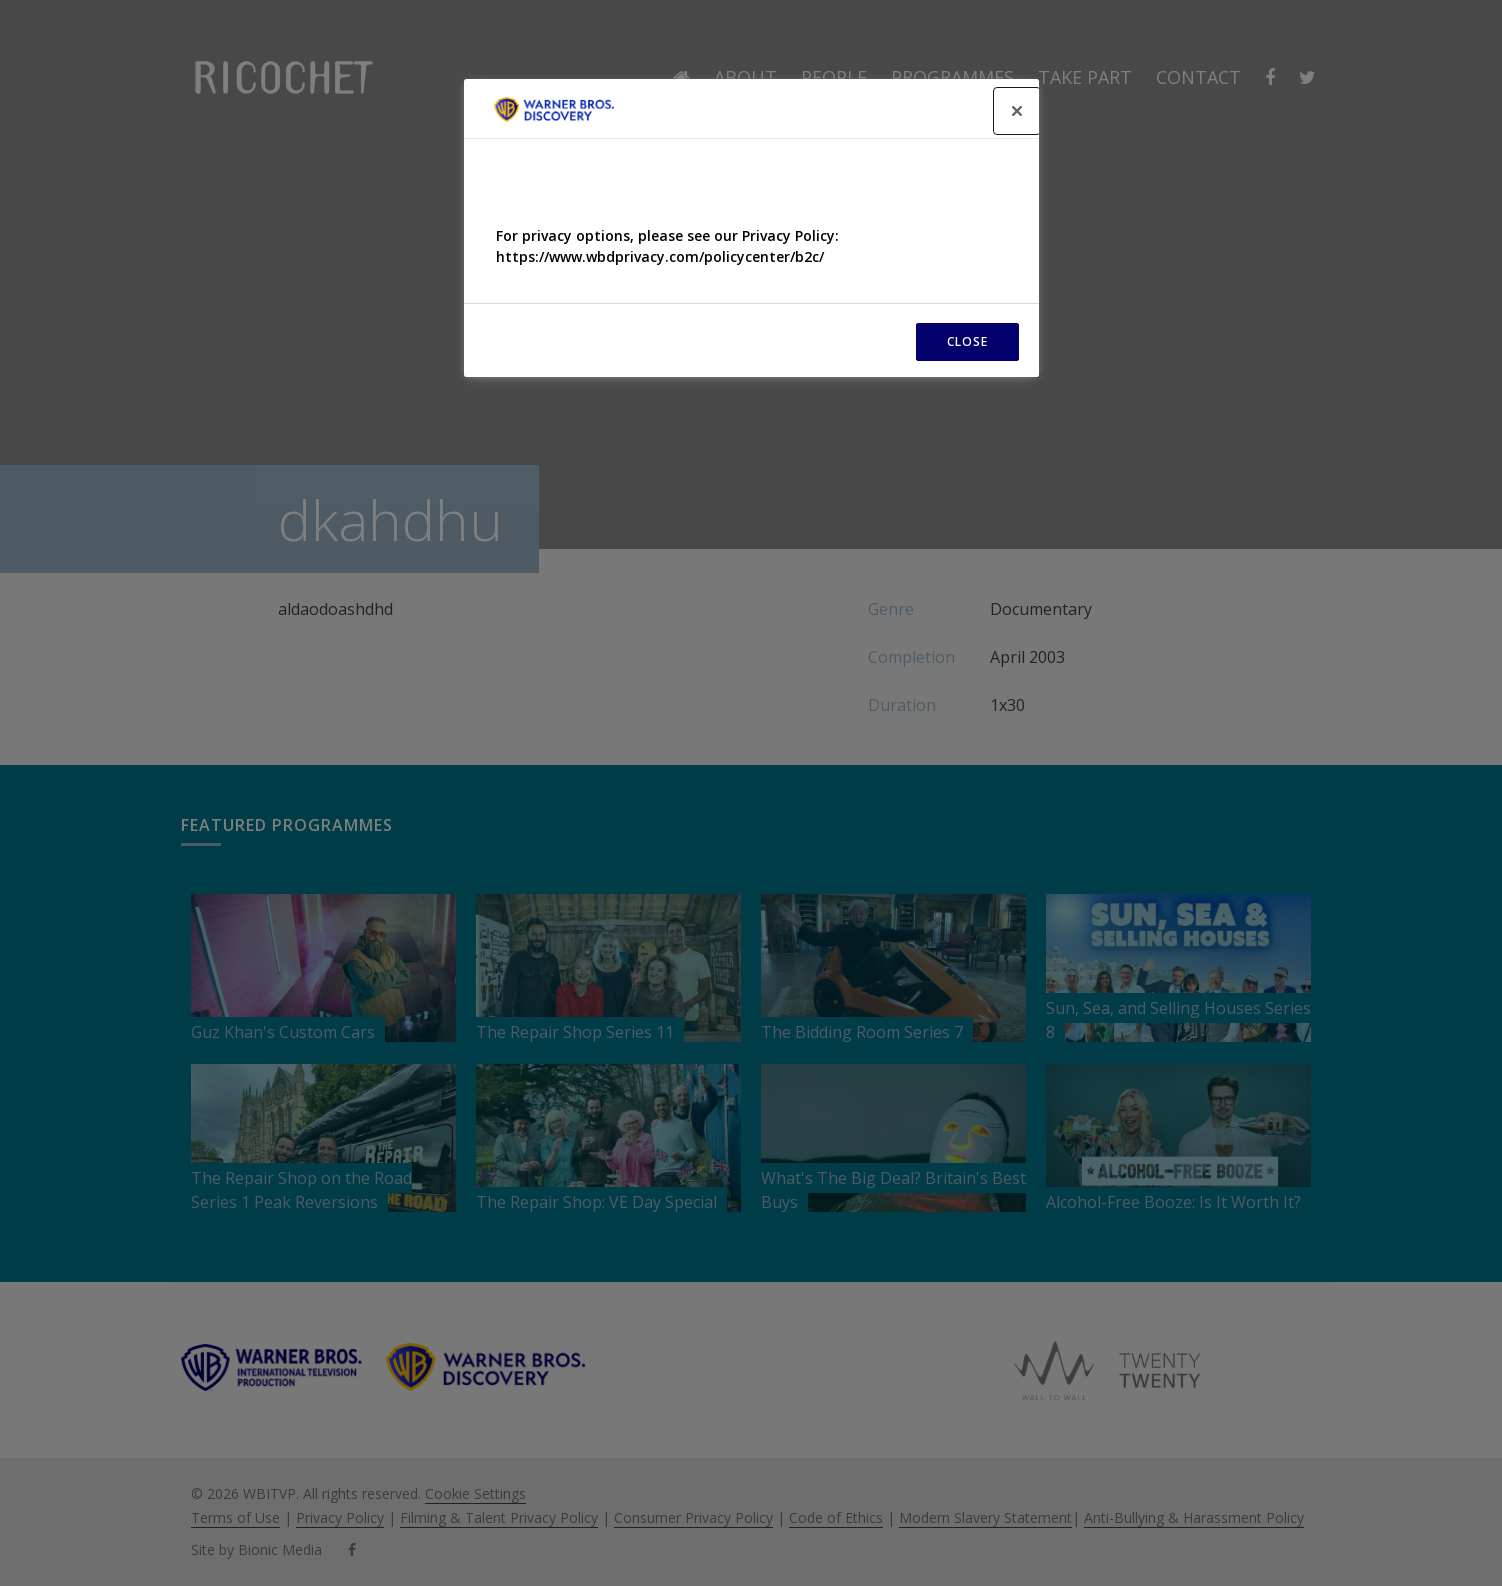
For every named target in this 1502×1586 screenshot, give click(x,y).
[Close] (1017, 111)
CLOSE (967, 341)
